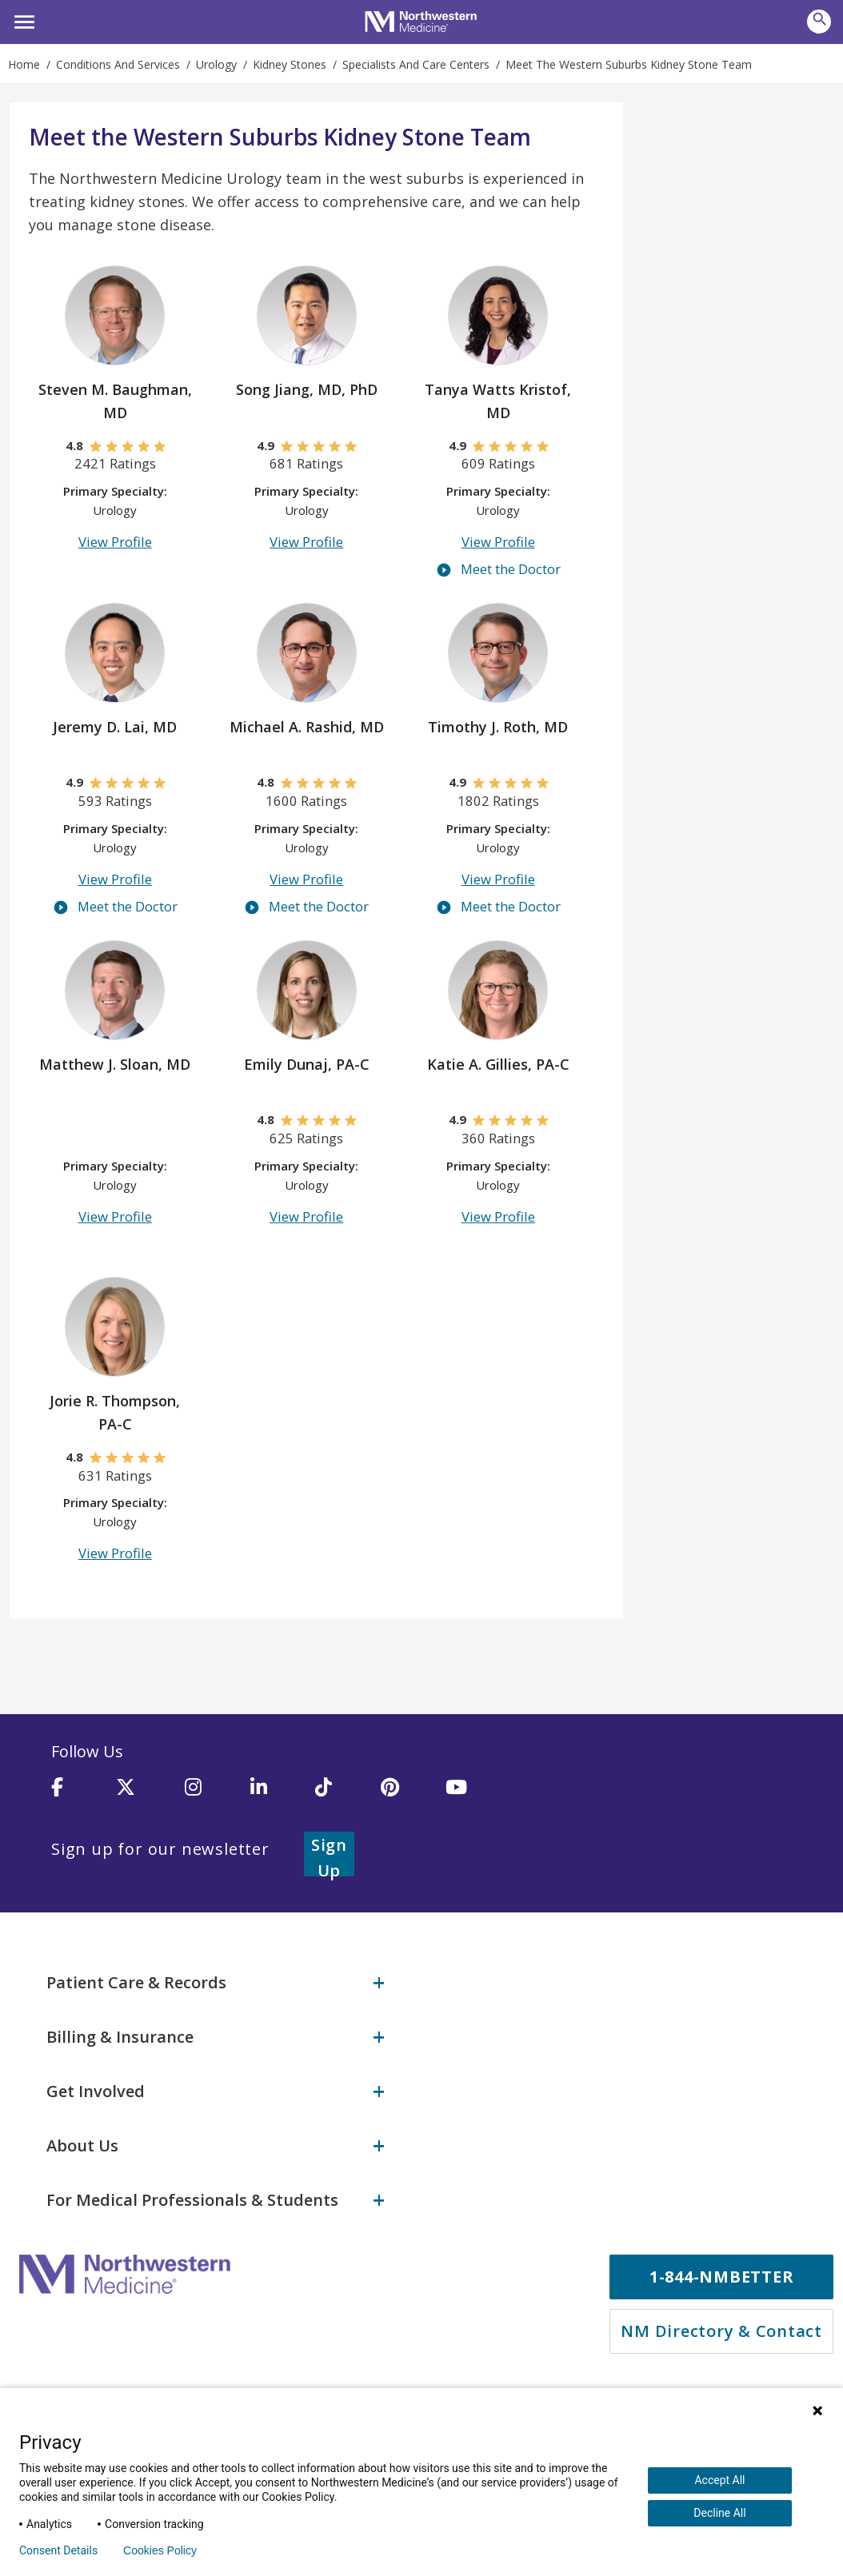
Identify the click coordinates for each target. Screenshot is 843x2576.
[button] (22, 20)
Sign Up (349, 1853)
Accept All (719, 2480)
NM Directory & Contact (721, 2320)
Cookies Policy (160, 2550)
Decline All (719, 2512)
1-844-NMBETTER (721, 2266)
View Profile (114, 546)
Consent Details (58, 2550)
